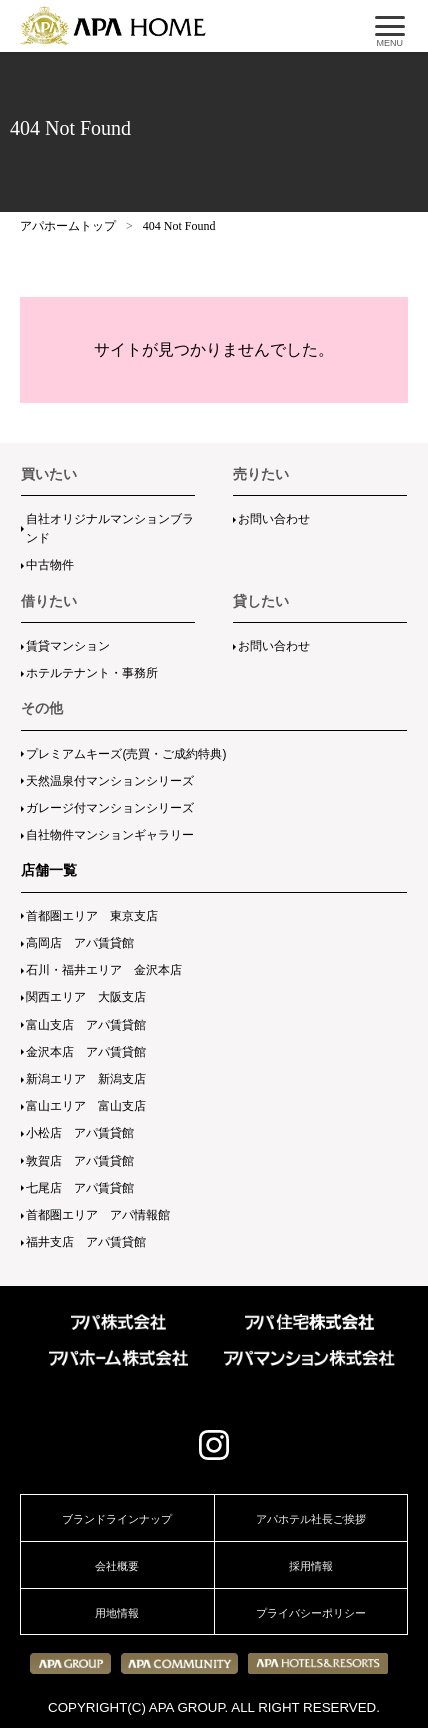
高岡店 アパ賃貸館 (80, 943)
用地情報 (117, 1613)
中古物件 (50, 565)
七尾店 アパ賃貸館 (80, 1188)
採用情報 (311, 1566)
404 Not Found (179, 226)
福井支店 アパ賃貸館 (86, 1242)
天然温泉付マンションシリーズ (110, 781)
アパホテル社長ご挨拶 (311, 1519)
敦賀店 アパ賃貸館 (80, 1161)
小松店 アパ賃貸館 (80, 1133)
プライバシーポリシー (311, 1613)
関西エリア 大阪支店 (86, 997)
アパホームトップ (68, 226)
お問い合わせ (274, 519)
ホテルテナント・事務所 (92, 673)
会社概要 (117, 1566)
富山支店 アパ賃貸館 (86, 1025)
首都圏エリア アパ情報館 (98, 1215)
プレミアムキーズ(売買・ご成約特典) (126, 754)
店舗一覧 (49, 870)
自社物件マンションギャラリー (110, 835)
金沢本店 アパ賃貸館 (86, 1052)
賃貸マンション (68, 646)
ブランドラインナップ (117, 1519)
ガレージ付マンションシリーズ (110, 808)
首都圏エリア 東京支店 (92, 916)
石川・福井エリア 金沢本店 (104, 970)
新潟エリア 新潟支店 (86, 1079)
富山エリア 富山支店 (86, 1106)
